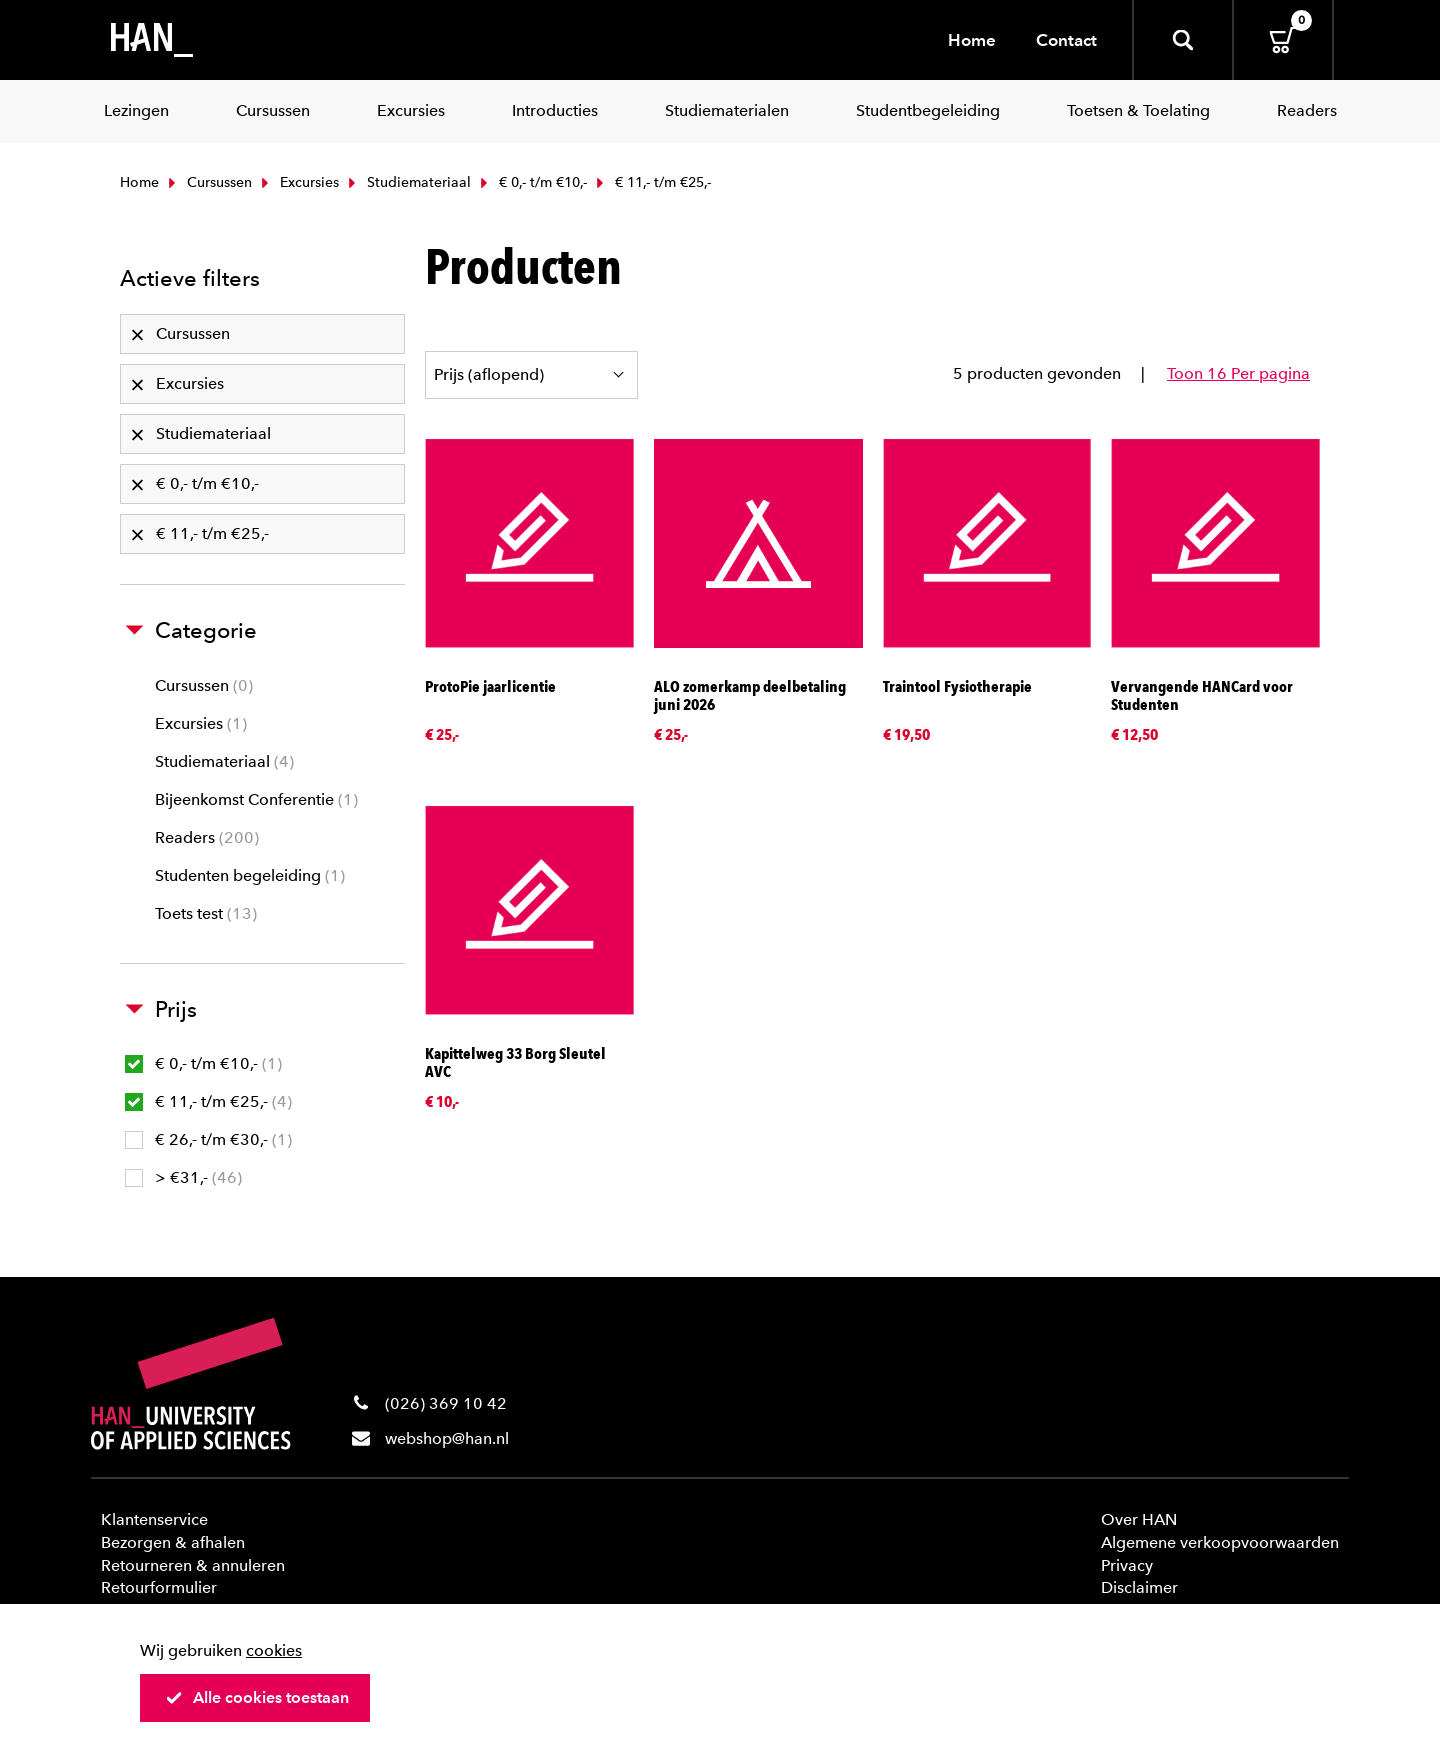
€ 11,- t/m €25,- (208, 1101)
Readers (207, 837)
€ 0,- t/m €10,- (531, 182)
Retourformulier (159, 1587)
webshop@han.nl (447, 1438)
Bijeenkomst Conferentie (256, 799)
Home (972, 40)
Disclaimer (1139, 1587)
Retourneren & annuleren (193, 1565)
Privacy (1127, 1565)
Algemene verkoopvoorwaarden (1220, 1542)
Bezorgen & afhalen (173, 1542)
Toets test (206, 913)
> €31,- (183, 1177)
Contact (1066, 40)
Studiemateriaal (407, 182)
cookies (274, 1650)
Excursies (298, 182)
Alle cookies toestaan (257, 1697)
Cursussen (208, 182)
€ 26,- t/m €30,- (208, 1139)
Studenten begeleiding (250, 875)
